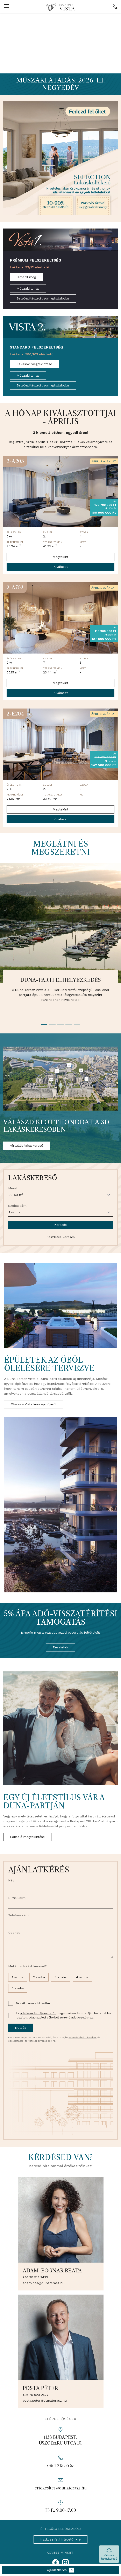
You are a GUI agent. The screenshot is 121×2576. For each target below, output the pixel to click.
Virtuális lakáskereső (26, 1145)
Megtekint (60, 557)
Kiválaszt (61, 567)
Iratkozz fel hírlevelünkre (60, 2539)
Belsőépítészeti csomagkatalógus (43, 298)
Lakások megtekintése (34, 364)
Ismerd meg (26, 277)
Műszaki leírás (28, 288)
